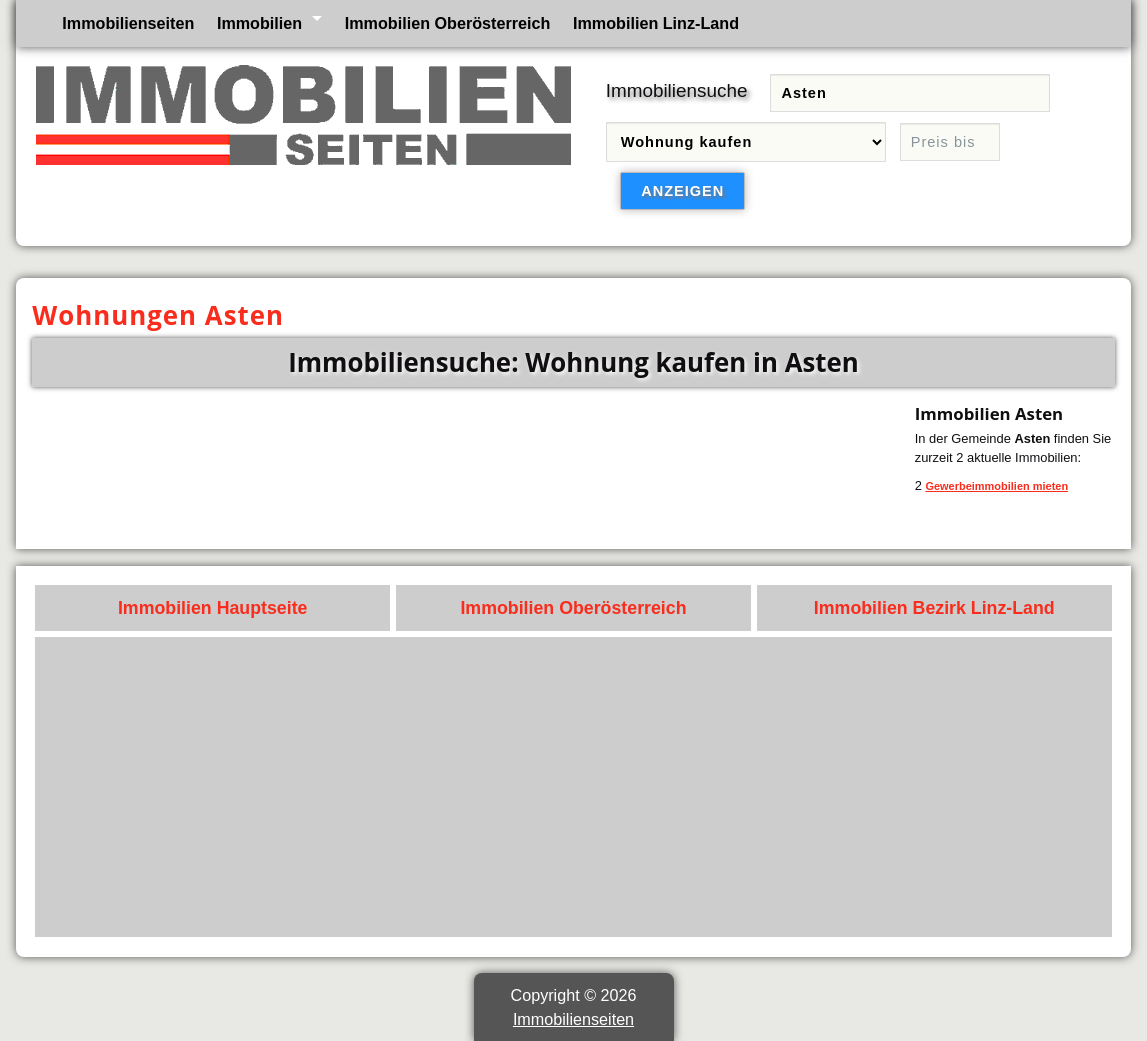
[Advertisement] (574, 787)
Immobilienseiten (128, 23)
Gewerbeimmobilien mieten (996, 486)
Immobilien (259, 23)
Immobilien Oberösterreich (448, 23)
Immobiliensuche (677, 90)
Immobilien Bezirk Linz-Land (934, 608)
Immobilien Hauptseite (213, 608)
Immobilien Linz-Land (656, 23)
